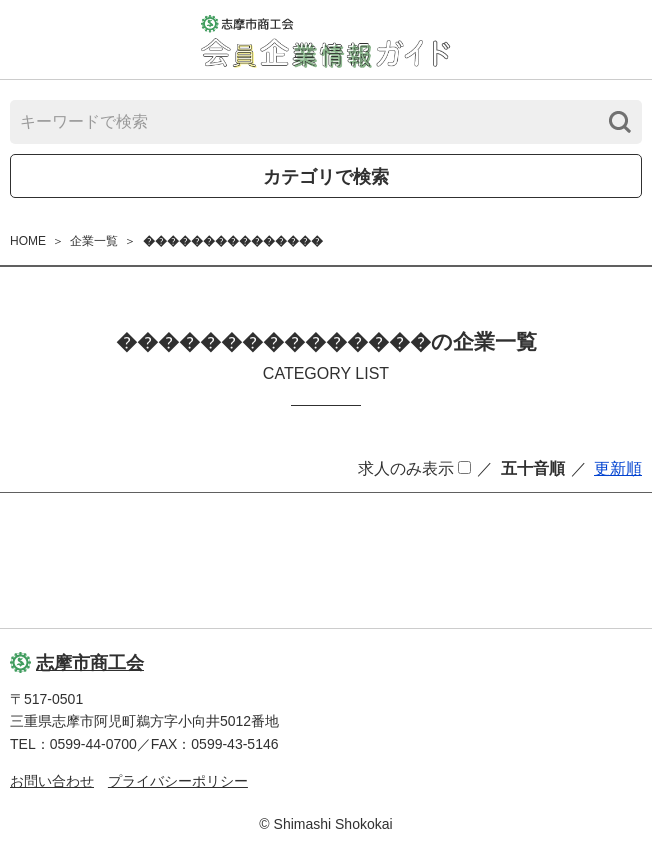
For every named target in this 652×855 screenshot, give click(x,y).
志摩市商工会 (77, 663)
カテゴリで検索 (326, 177)
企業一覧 (94, 241)
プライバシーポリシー (178, 781)
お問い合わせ (52, 781)
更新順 (618, 468)
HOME (28, 241)
